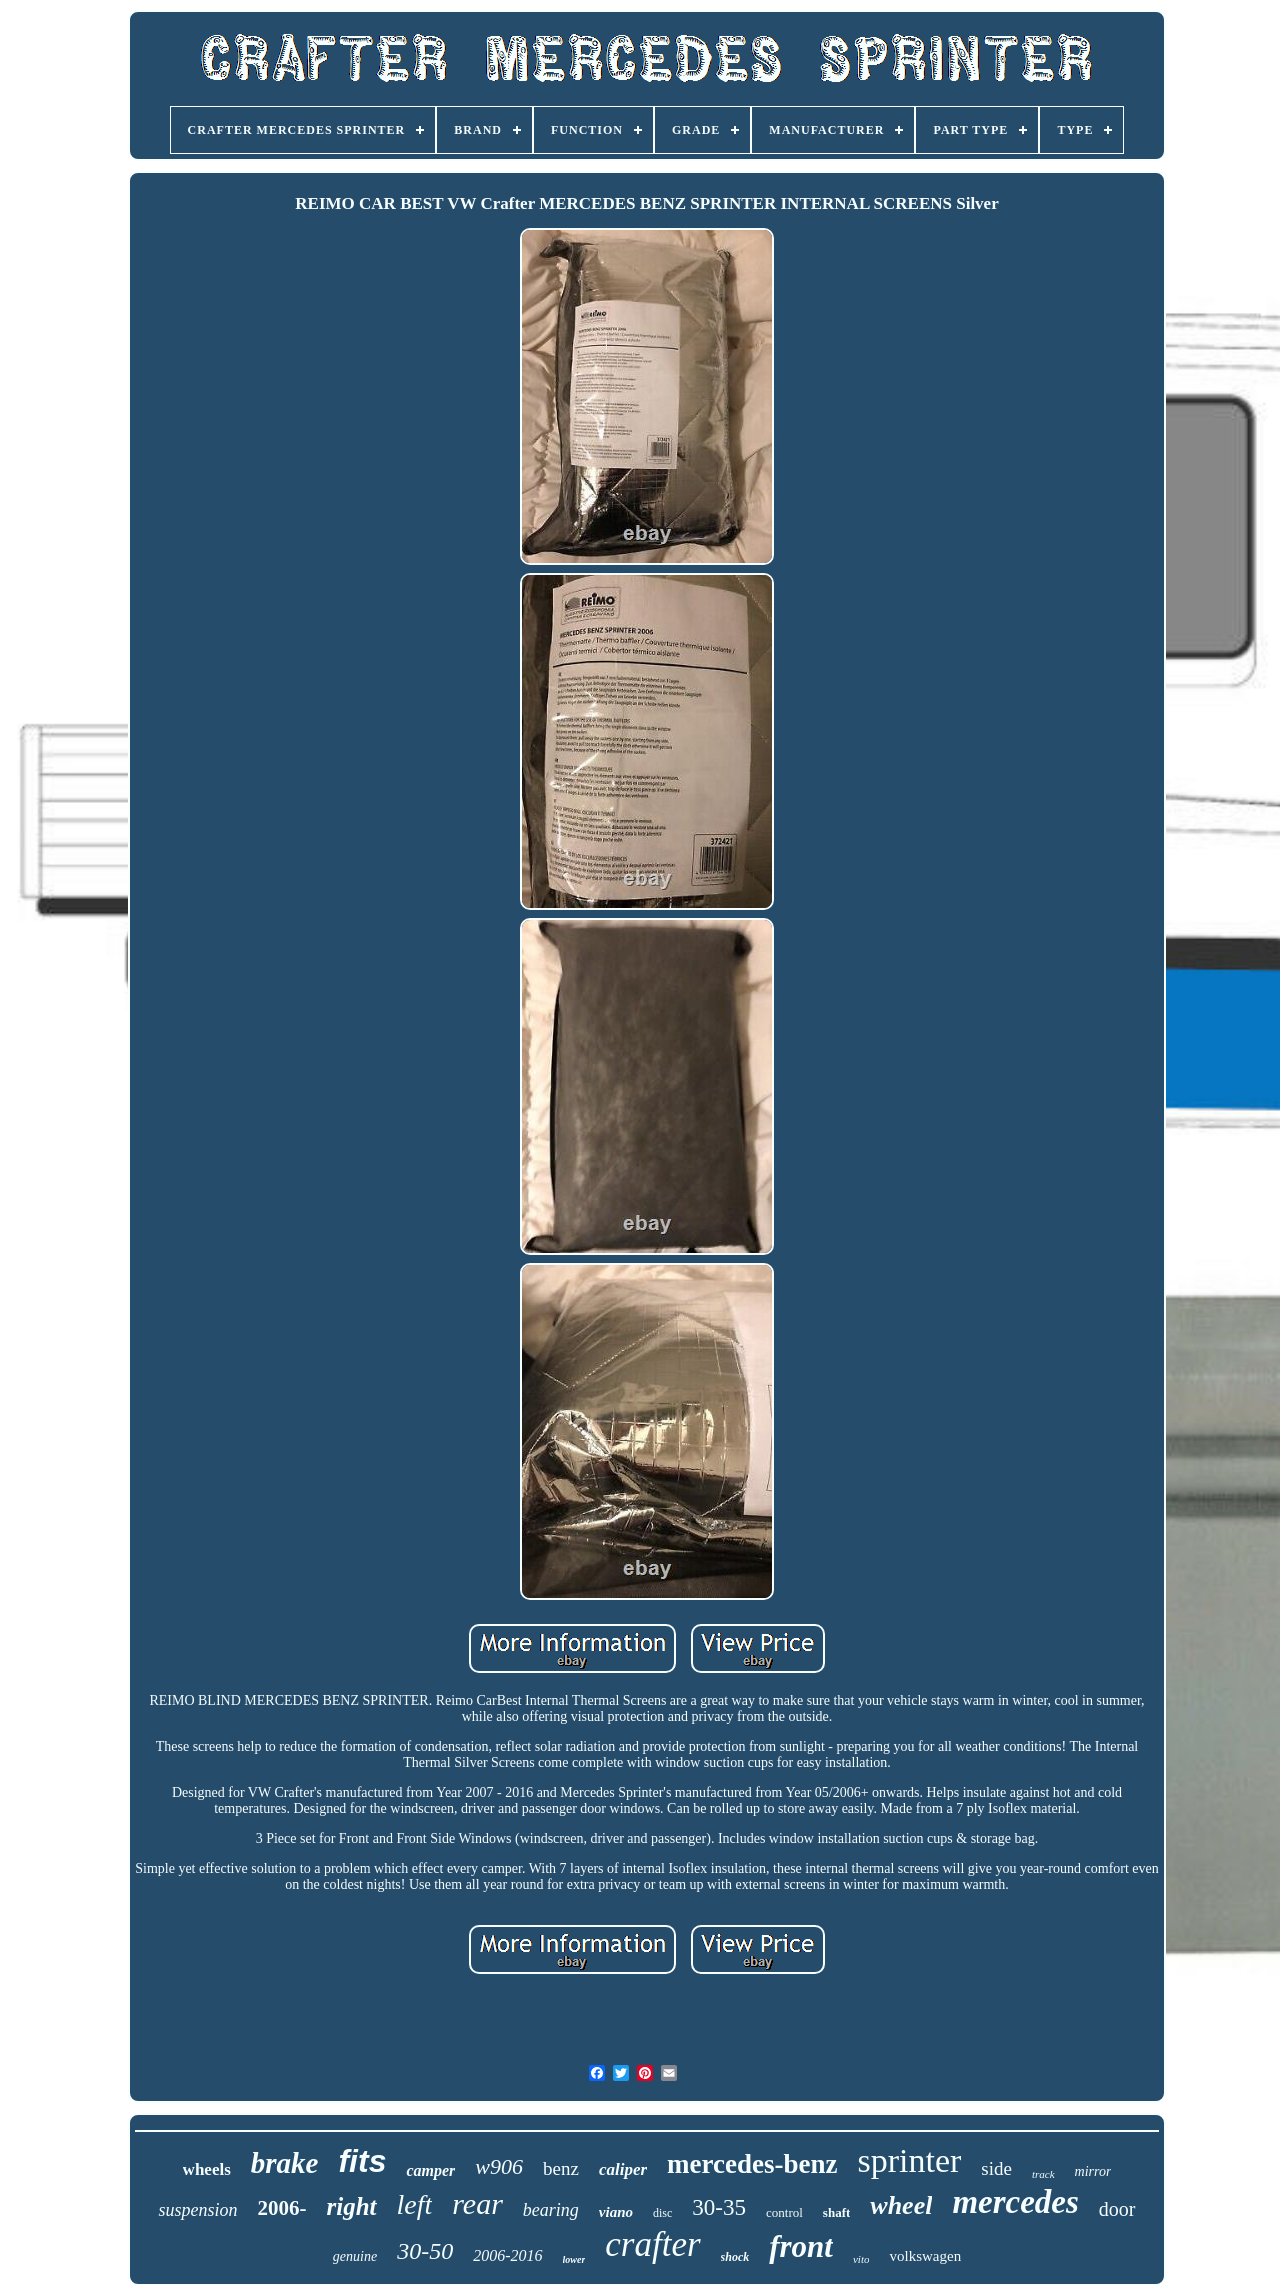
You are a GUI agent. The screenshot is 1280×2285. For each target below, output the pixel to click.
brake (285, 2163)
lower (574, 2259)
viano (616, 2212)
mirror (1093, 2171)
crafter (652, 2244)
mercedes (1015, 2202)
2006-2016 (507, 2255)
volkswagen (925, 2256)
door (1117, 2209)
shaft (836, 2212)
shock (735, 2257)
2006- (281, 2208)
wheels (207, 2169)
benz (561, 2168)
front (801, 2246)
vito (861, 2259)
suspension (197, 2210)
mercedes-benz (752, 2164)
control (784, 2212)
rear (477, 2203)
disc (662, 2213)
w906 (499, 2166)
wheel (901, 2205)
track (1043, 2174)
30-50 (425, 2251)
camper (430, 2170)
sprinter (909, 2160)
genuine (355, 2256)
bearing (551, 2210)
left (415, 2204)
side (996, 2168)
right (351, 2206)
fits (362, 2161)
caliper (623, 2169)
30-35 (719, 2207)
